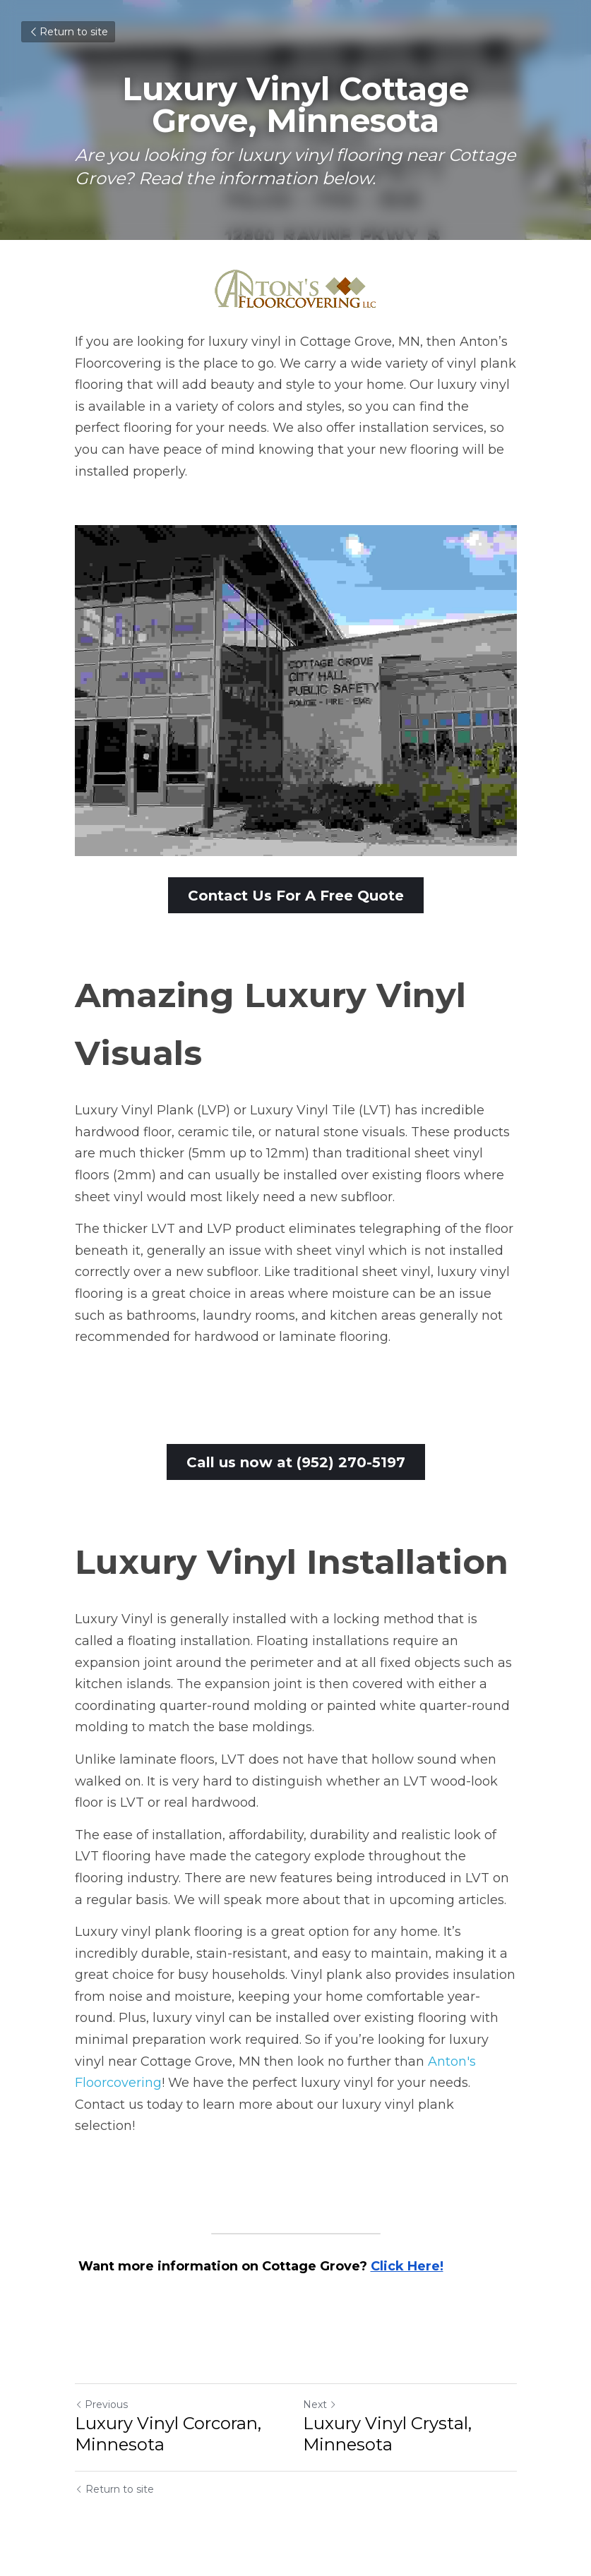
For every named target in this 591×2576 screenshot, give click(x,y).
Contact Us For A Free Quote (296, 895)
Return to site (68, 31)
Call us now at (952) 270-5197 (295, 1463)
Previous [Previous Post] (101, 2406)
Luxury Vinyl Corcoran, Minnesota (168, 2435)
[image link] (296, 289)
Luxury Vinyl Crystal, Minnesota (387, 2435)
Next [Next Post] (320, 2406)
